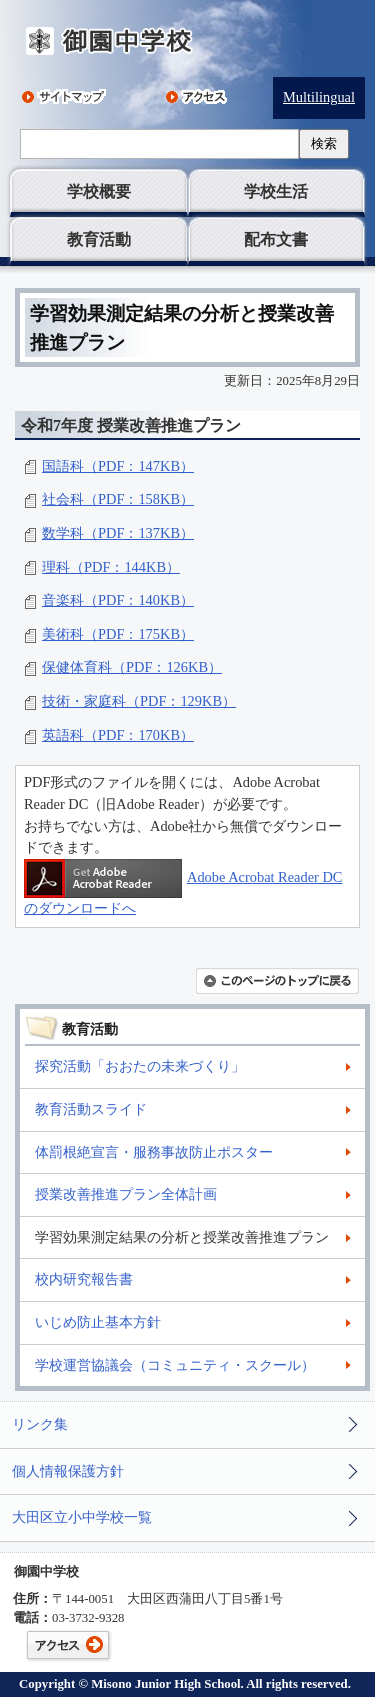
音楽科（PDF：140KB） (118, 600)
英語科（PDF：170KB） (118, 735)
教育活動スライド (91, 1109)
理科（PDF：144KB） (111, 567)
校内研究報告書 (84, 1279)
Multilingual (319, 97)
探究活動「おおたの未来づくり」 (140, 1066)
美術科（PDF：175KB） (118, 634)
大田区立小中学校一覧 (82, 1517)
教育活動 (99, 239)
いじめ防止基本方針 (98, 1322)
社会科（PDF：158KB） (118, 499)
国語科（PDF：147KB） (118, 466)
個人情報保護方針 (68, 1471)
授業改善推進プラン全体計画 (126, 1194)
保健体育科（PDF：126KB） (132, 667)
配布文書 (276, 239)
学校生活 (276, 191)
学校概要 (99, 191)
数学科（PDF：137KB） (118, 533)
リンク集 (40, 1424)
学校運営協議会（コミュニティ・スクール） (175, 1365)
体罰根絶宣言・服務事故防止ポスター (154, 1152)
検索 (324, 143)
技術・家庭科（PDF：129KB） (139, 701)
